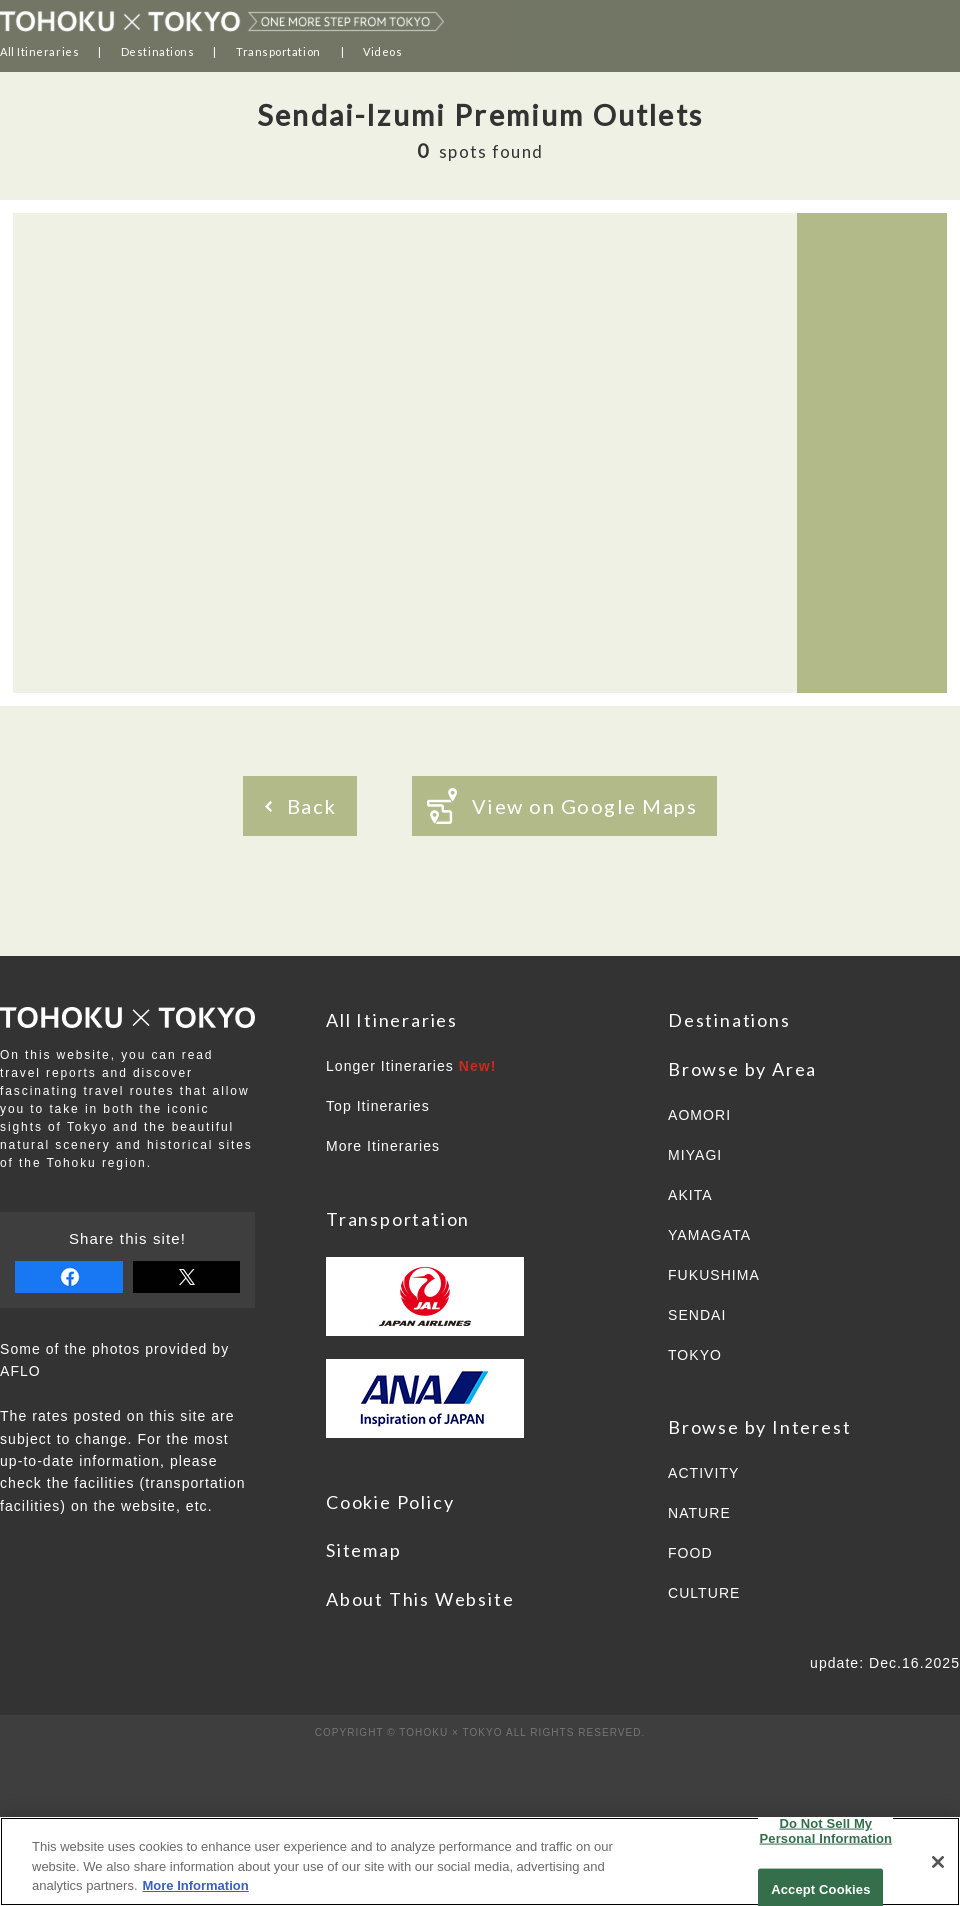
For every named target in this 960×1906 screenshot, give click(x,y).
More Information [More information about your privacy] (196, 1885)
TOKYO (695, 1355)
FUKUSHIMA (714, 1275)
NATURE (699, 1513)
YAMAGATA (709, 1235)
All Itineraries (39, 51)
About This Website (420, 1599)
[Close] (938, 1862)
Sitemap (364, 1550)
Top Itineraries (378, 1106)
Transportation (278, 51)
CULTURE (704, 1593)
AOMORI (699, 1115)
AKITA (690, 1195)
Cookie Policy (390, 1502)
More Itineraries (383, 1146)
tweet (187, 1277)
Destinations (158, 51)
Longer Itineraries (411, 1066)
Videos (382, 51)
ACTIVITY (703, 1473)
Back (301, 806)
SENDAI (697, 1315)
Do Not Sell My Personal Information (826, 1830)
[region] (480, 1861)
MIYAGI (695, 1155)
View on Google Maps (562, 806)
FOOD (690, 1553)
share (69, 1277)
